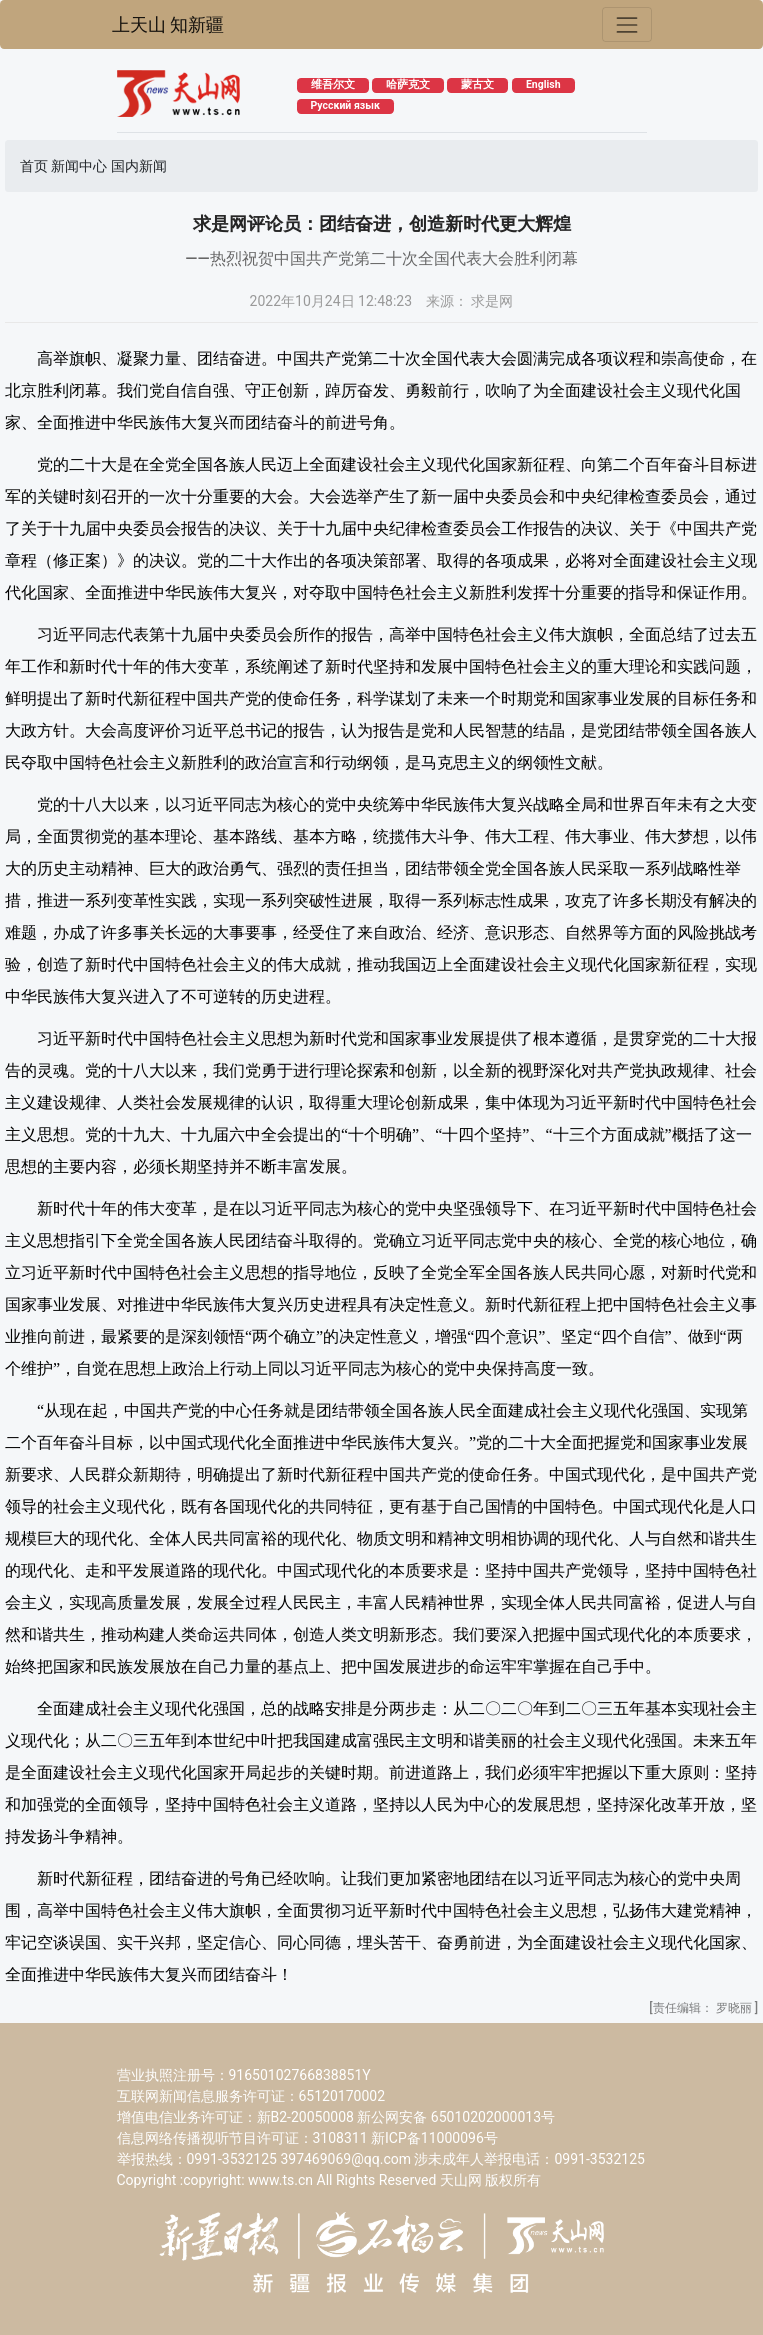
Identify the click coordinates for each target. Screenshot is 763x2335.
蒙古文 (477, 84)
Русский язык (345, 105)
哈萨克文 (408, 84)
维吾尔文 (333, 84)
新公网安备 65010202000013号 (456, 2117)
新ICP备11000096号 (434, 2138)
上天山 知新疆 (168, 25)
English (543, 84)
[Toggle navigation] (626, 24)
